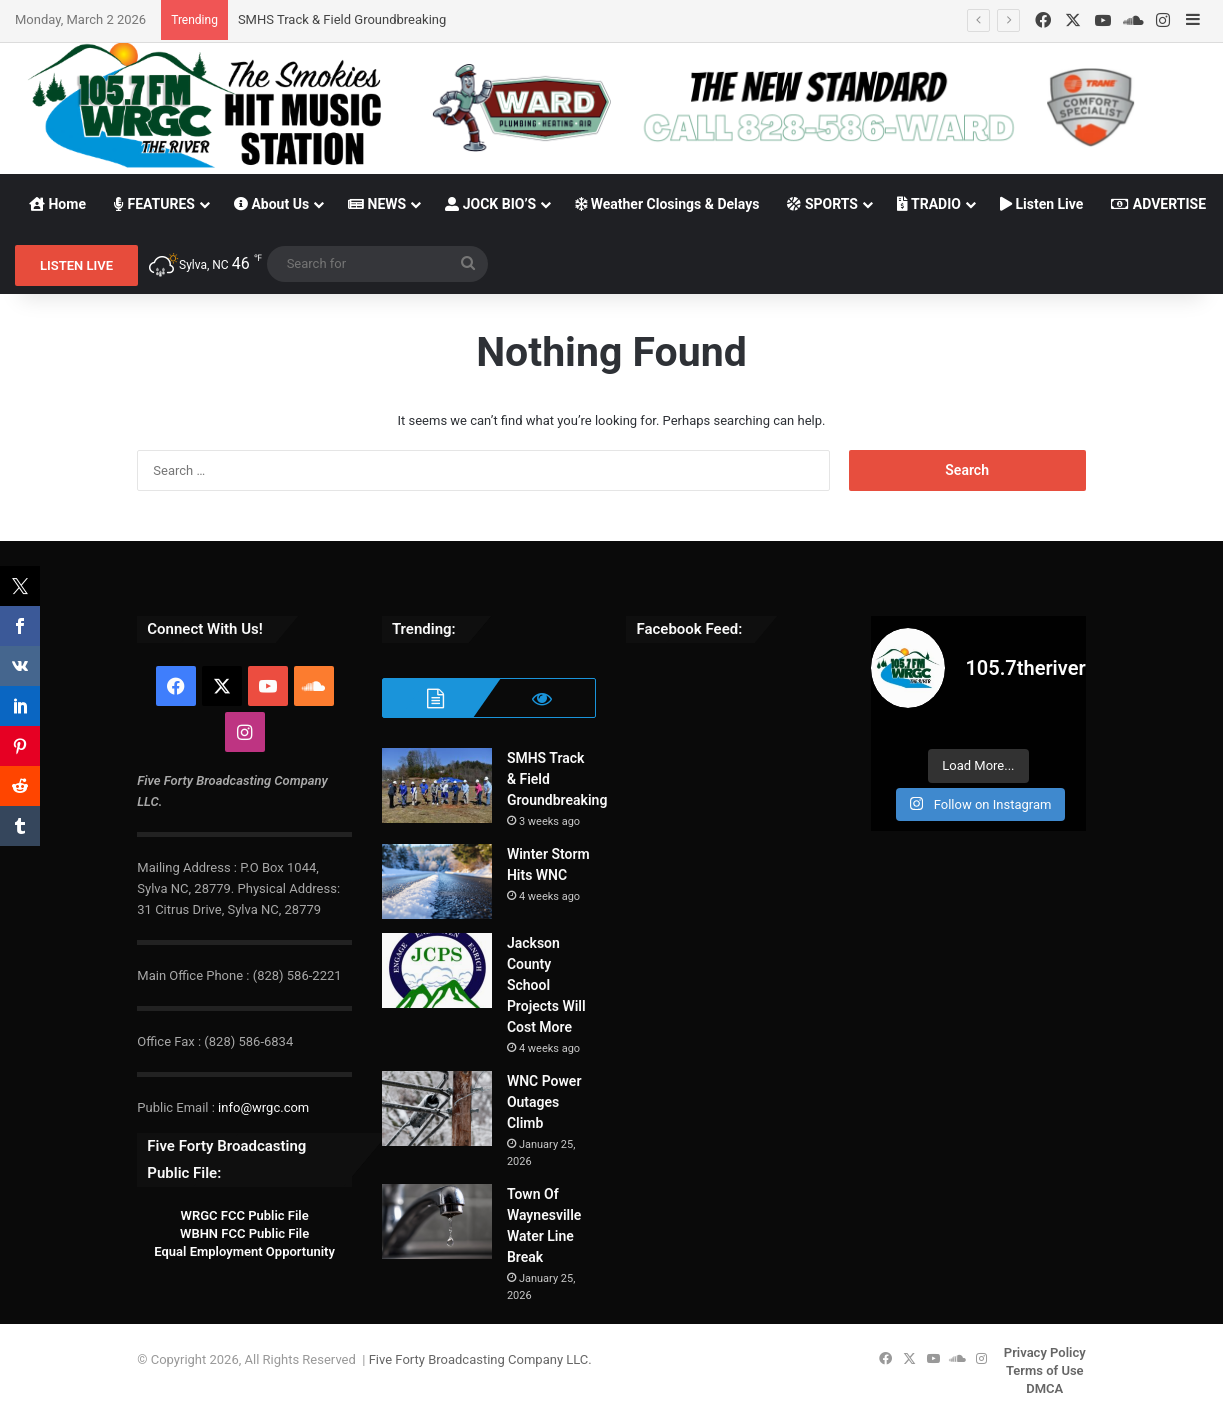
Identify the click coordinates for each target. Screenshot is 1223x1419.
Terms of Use (1045, 1370)
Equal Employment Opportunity (244, 1251)
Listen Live (1041, 204)
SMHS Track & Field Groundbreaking (342, 19)
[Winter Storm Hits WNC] (437, 881)
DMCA (1044, 1388)
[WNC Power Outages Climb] (437, 1108)
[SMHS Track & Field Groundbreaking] (437, 785)
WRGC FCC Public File (244, 1215)
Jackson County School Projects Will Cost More (546, 985)
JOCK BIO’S (490, 204)
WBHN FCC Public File (244, 1233)
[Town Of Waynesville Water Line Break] (437, 1221)
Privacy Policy (1045, 1352)
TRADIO (929, 204)
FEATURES (154, 204)
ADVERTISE (1158, 204)
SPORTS (822, 204)
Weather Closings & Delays (667, 204)
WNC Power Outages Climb (544, 1102)
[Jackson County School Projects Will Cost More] (437, 970)
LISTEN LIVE (76, 265)
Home (57, 204)
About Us (271, 204)
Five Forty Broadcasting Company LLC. (480, 1359)
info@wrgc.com (263, 1107)
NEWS (377, 204)
